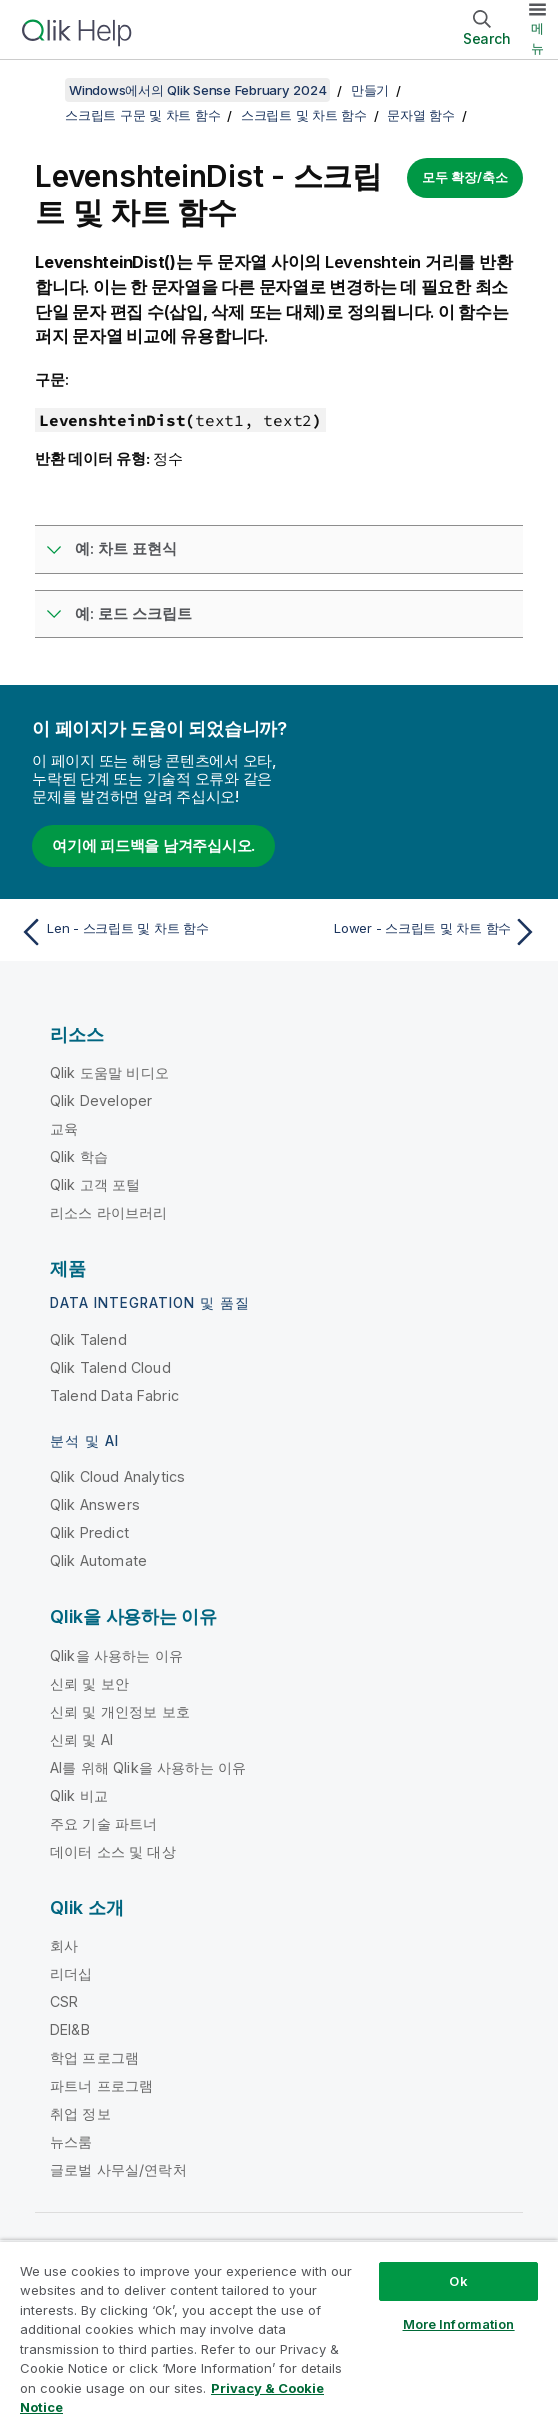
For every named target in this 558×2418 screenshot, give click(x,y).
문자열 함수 (421, 115)
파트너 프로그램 (101, 2085)
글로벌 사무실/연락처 (118, 2169)
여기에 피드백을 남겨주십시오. (153, 845)
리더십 (71, 1973)
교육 (64, 1128)
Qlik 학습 (79, 1156)
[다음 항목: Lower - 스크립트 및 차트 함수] (413, 932)
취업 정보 (80, 2113)
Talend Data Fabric (114, 1395)
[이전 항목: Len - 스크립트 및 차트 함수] (144, 932)
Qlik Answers (95, 1504)
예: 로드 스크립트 (133, 613)
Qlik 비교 (79, 1795)
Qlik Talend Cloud (110, 1367)
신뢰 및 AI (81, 1739)
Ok (458, 2281)
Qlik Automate (98, 1560)
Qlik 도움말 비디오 (109, 1072)
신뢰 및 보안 (89, 1683)
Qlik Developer (101, 1100)
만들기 (370, 90)
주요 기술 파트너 (103, 1823)
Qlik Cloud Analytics (117, 1476)
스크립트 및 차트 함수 (304, 115)
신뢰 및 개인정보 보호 (120, 1711)
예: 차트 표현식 (126, 548)
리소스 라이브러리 (108, 1212)
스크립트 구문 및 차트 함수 (142, 115)
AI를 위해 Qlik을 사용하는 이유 (148, 1767)
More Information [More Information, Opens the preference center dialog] (459, 2324)
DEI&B (70, 2029)
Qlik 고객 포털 (95, 1184)
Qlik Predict (89, 1532)
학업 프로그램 (94, 2057)
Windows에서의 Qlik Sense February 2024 (197, 90)
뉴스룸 (71, 2141)
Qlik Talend (88, 1339)
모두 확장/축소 (465, 177)
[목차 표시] (40, 90)
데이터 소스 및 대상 (113, 1851)
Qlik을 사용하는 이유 (116, 1655)
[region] (279, 2329)
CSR (64, 2001)
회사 (64, 1945)
